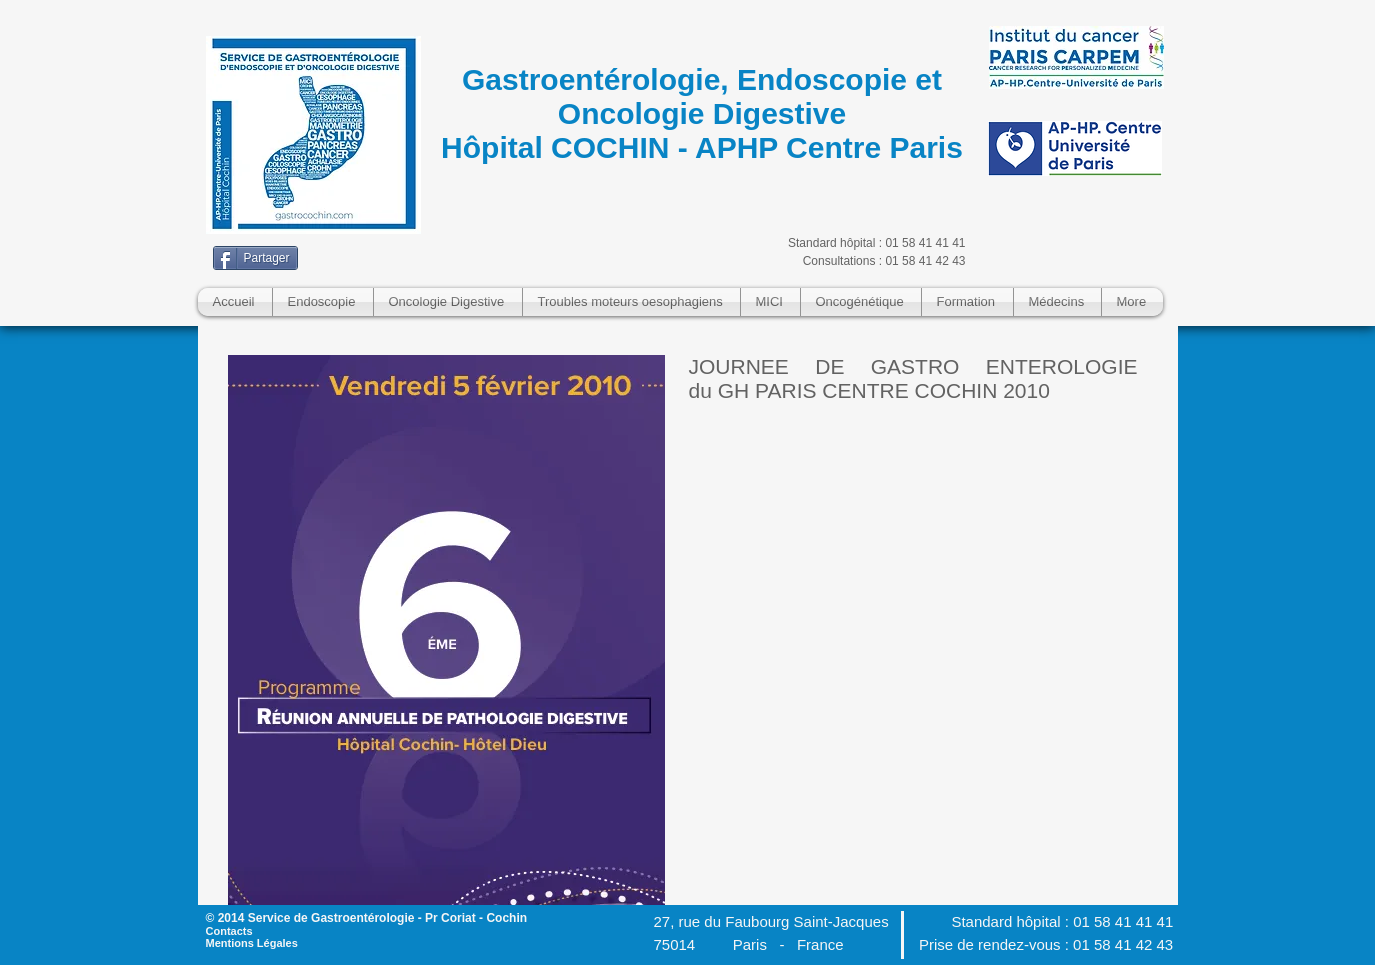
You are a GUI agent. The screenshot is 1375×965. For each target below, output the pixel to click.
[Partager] (255, 258)
